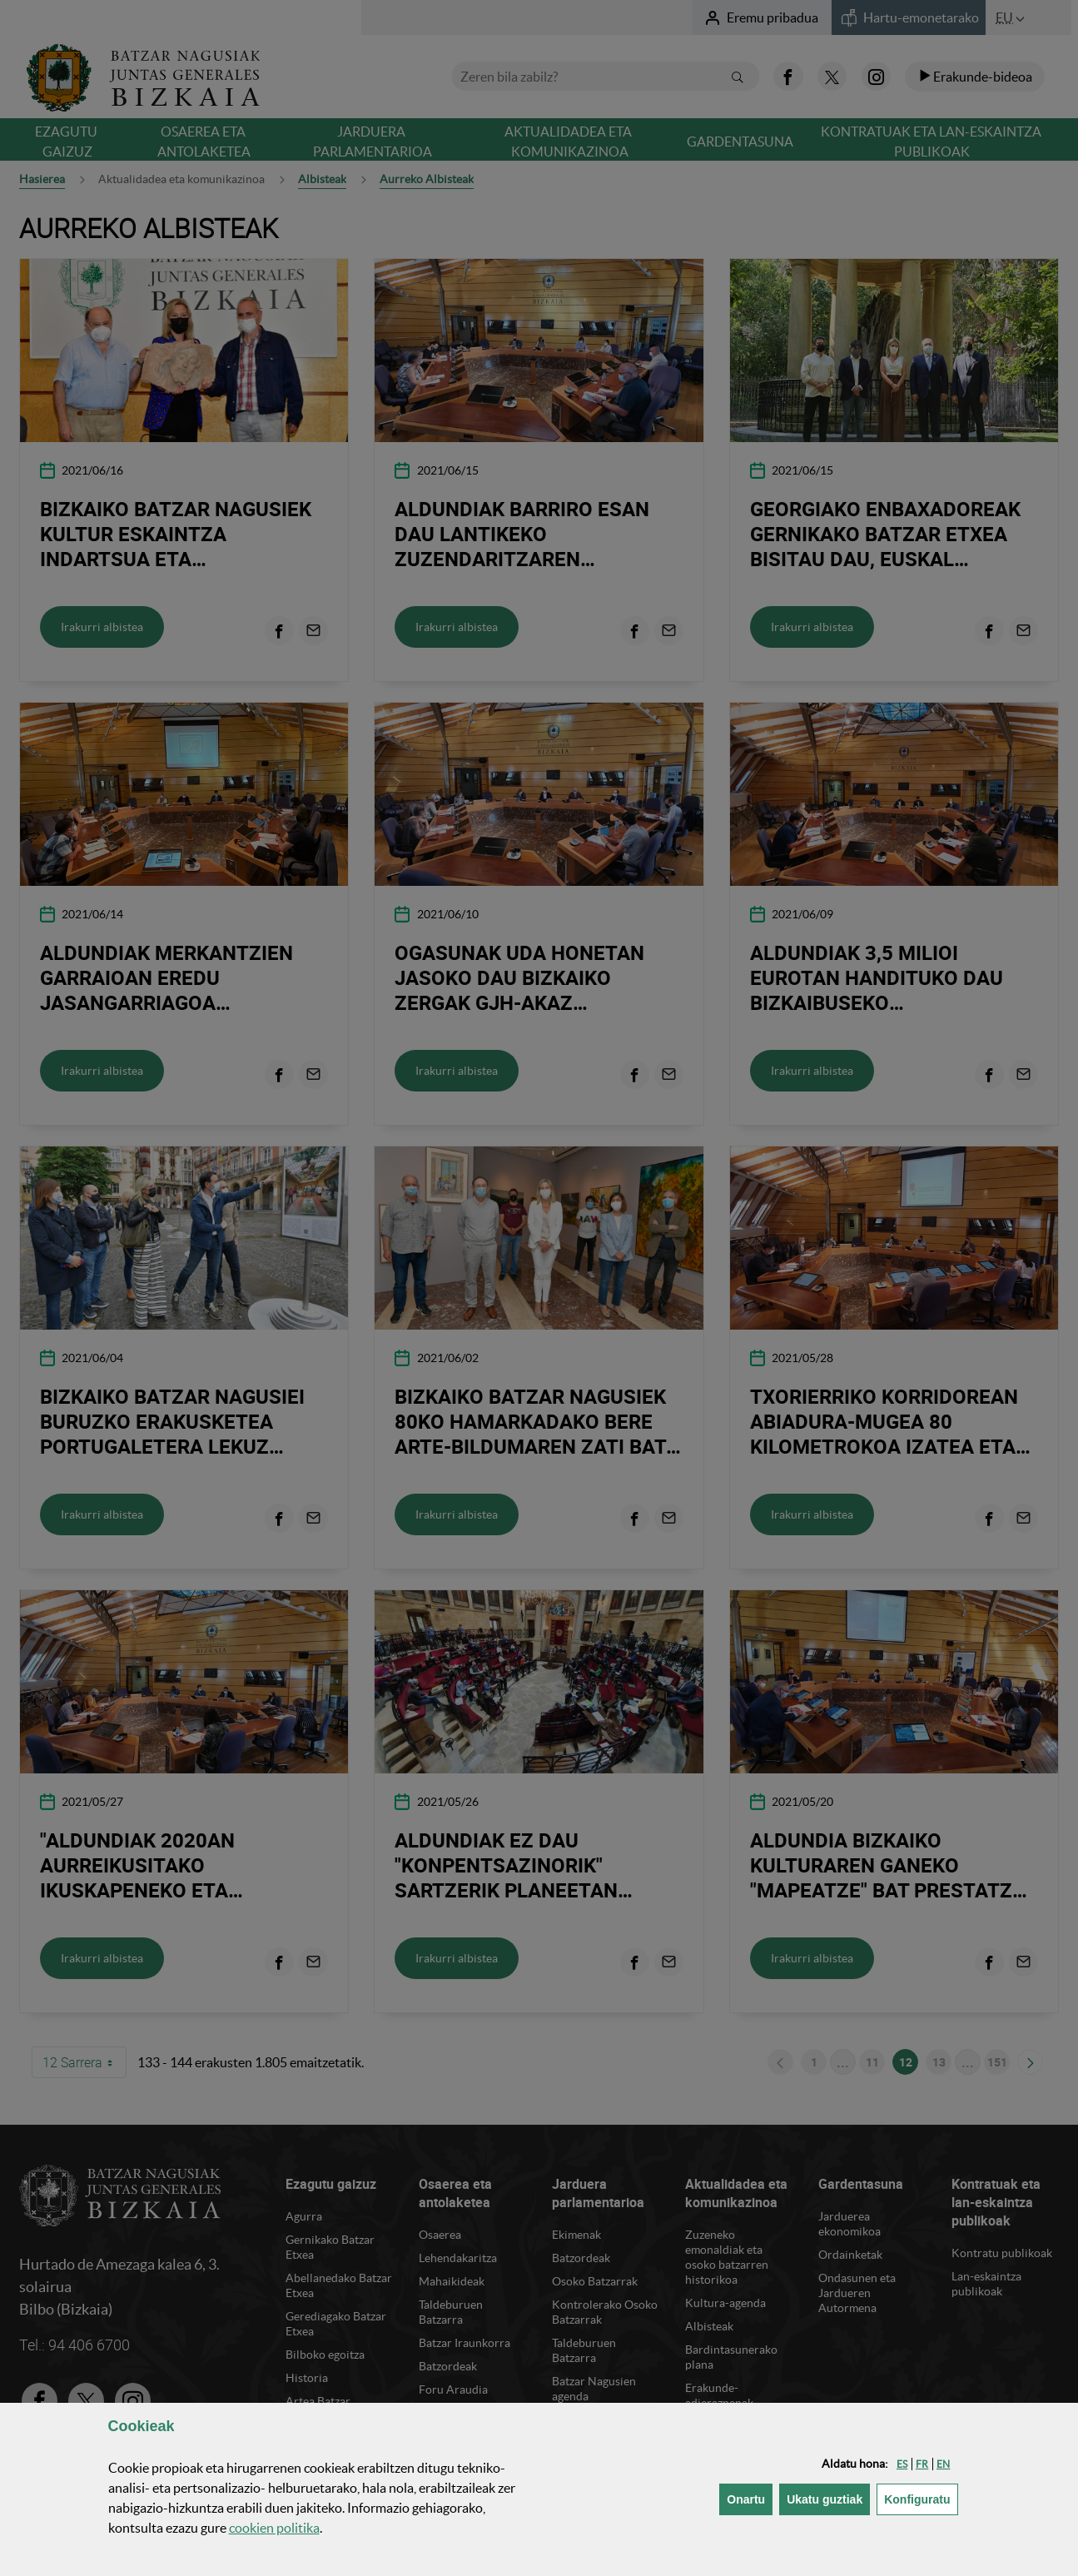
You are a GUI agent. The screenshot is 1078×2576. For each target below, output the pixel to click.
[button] (902, 2464)
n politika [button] (274, 2527)
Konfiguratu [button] (920, 2498)
